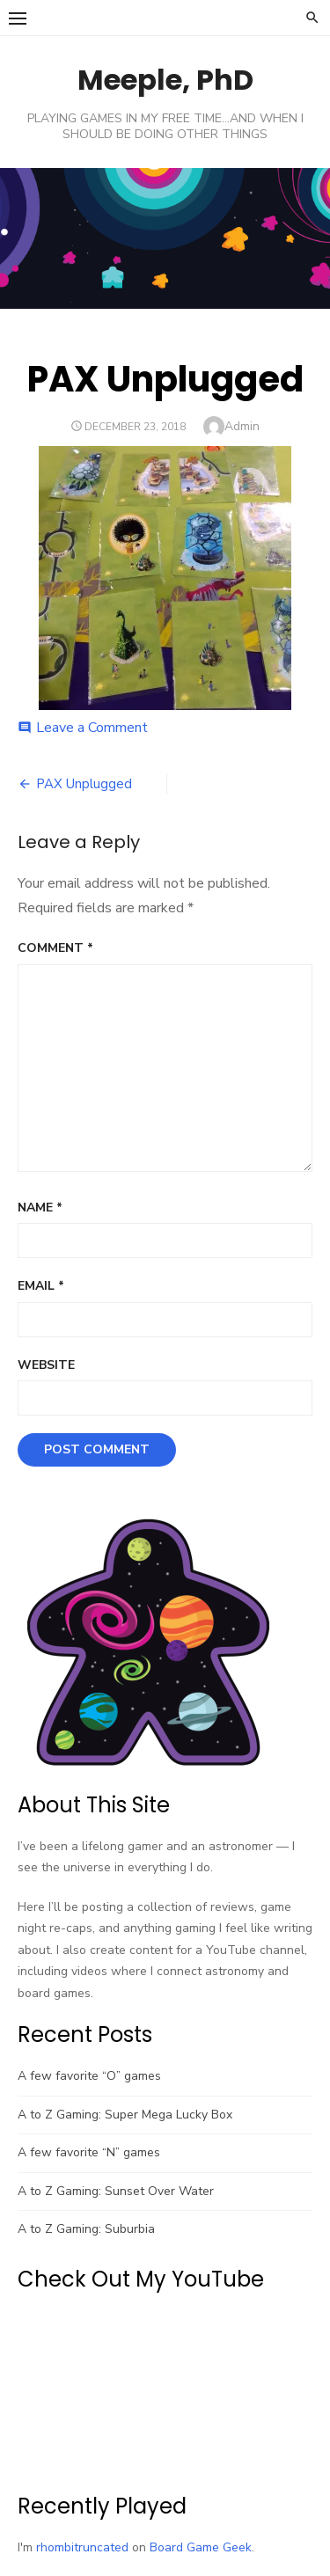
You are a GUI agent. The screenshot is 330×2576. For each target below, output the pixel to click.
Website (46, 1365)
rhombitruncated (82, 2547)
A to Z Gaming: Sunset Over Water (116, 2191)
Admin (242, 426)
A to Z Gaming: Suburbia (86, 2229)
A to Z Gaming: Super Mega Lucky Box (125, 2114)
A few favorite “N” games (89, 2152)
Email (41, 1285)
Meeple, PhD (165, 79)
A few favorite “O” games (89, 2075)
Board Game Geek (201, 2547)
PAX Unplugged (84, 784)
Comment (55, 948)
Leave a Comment (92, 727)
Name (40, 1207)
